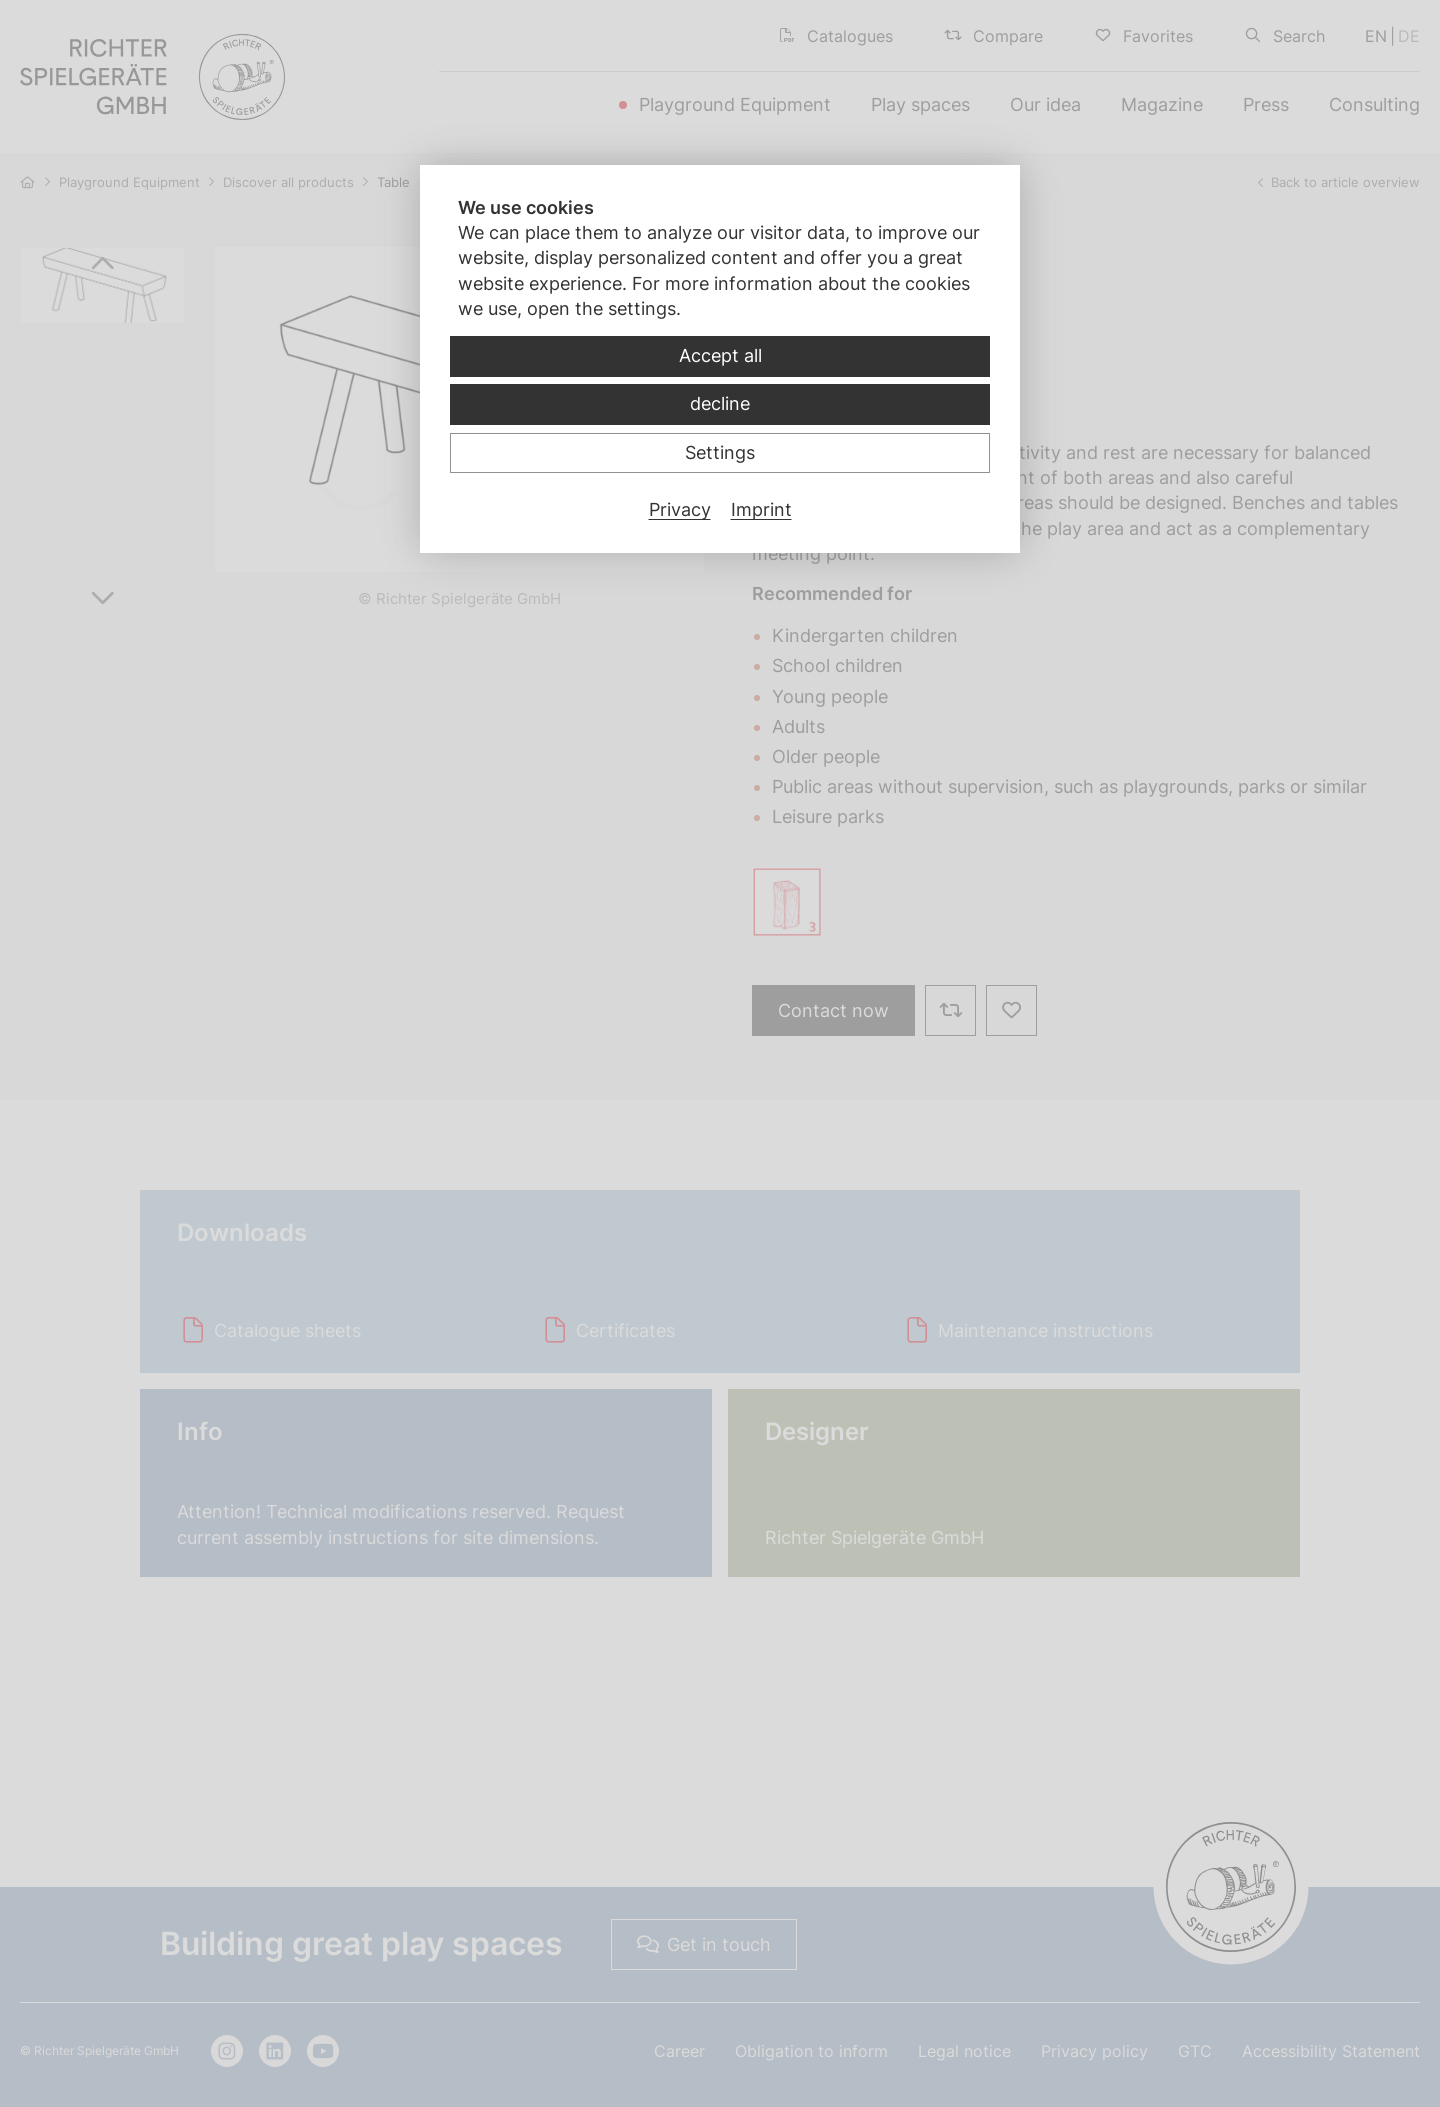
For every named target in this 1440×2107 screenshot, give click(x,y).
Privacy (680, 509)
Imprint (761, 509)
